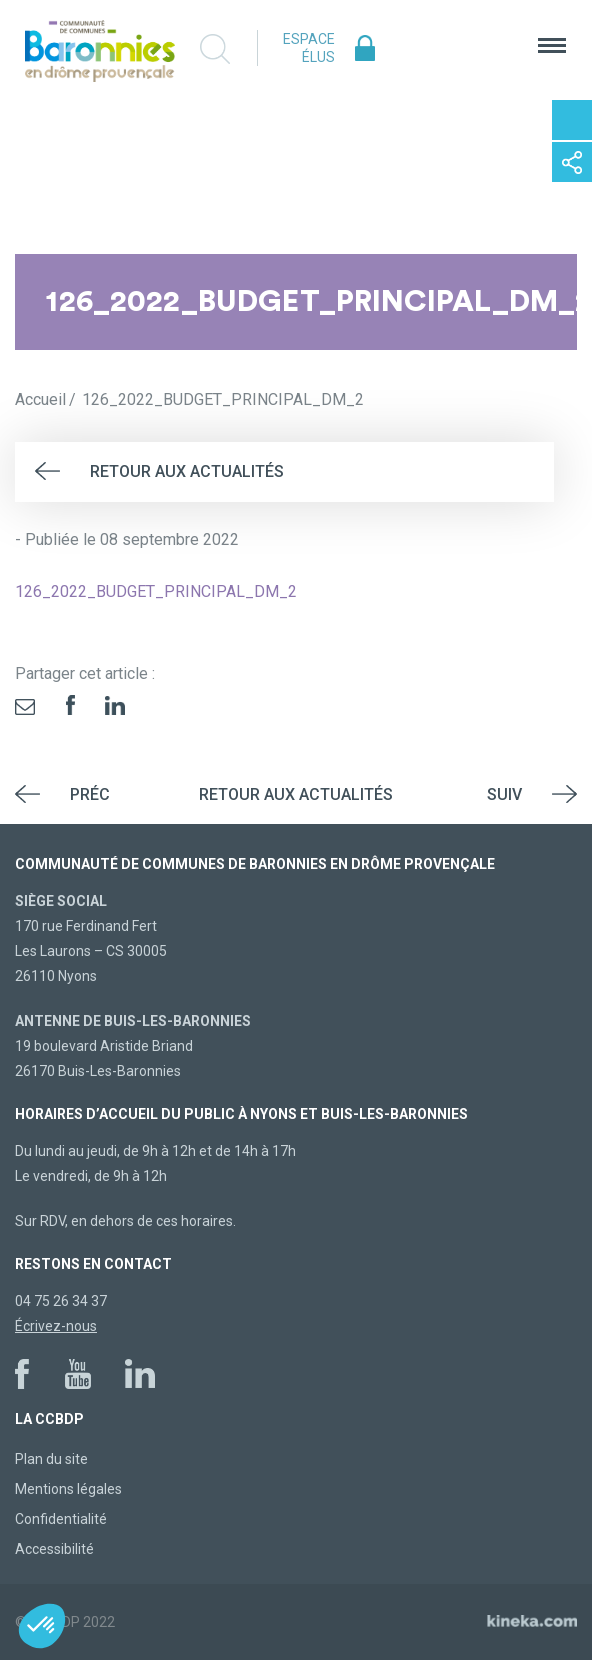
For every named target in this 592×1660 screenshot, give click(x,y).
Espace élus (309, 48)
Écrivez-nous (56, 1326)
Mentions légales (68, 1489)
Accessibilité (54, 1549)
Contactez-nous (572, 120)
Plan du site (51, 1459)
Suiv (504, 794)
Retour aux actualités (187, 471)
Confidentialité (61, 1519)
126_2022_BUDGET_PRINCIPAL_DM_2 (156, 591)
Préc (90, 794)
